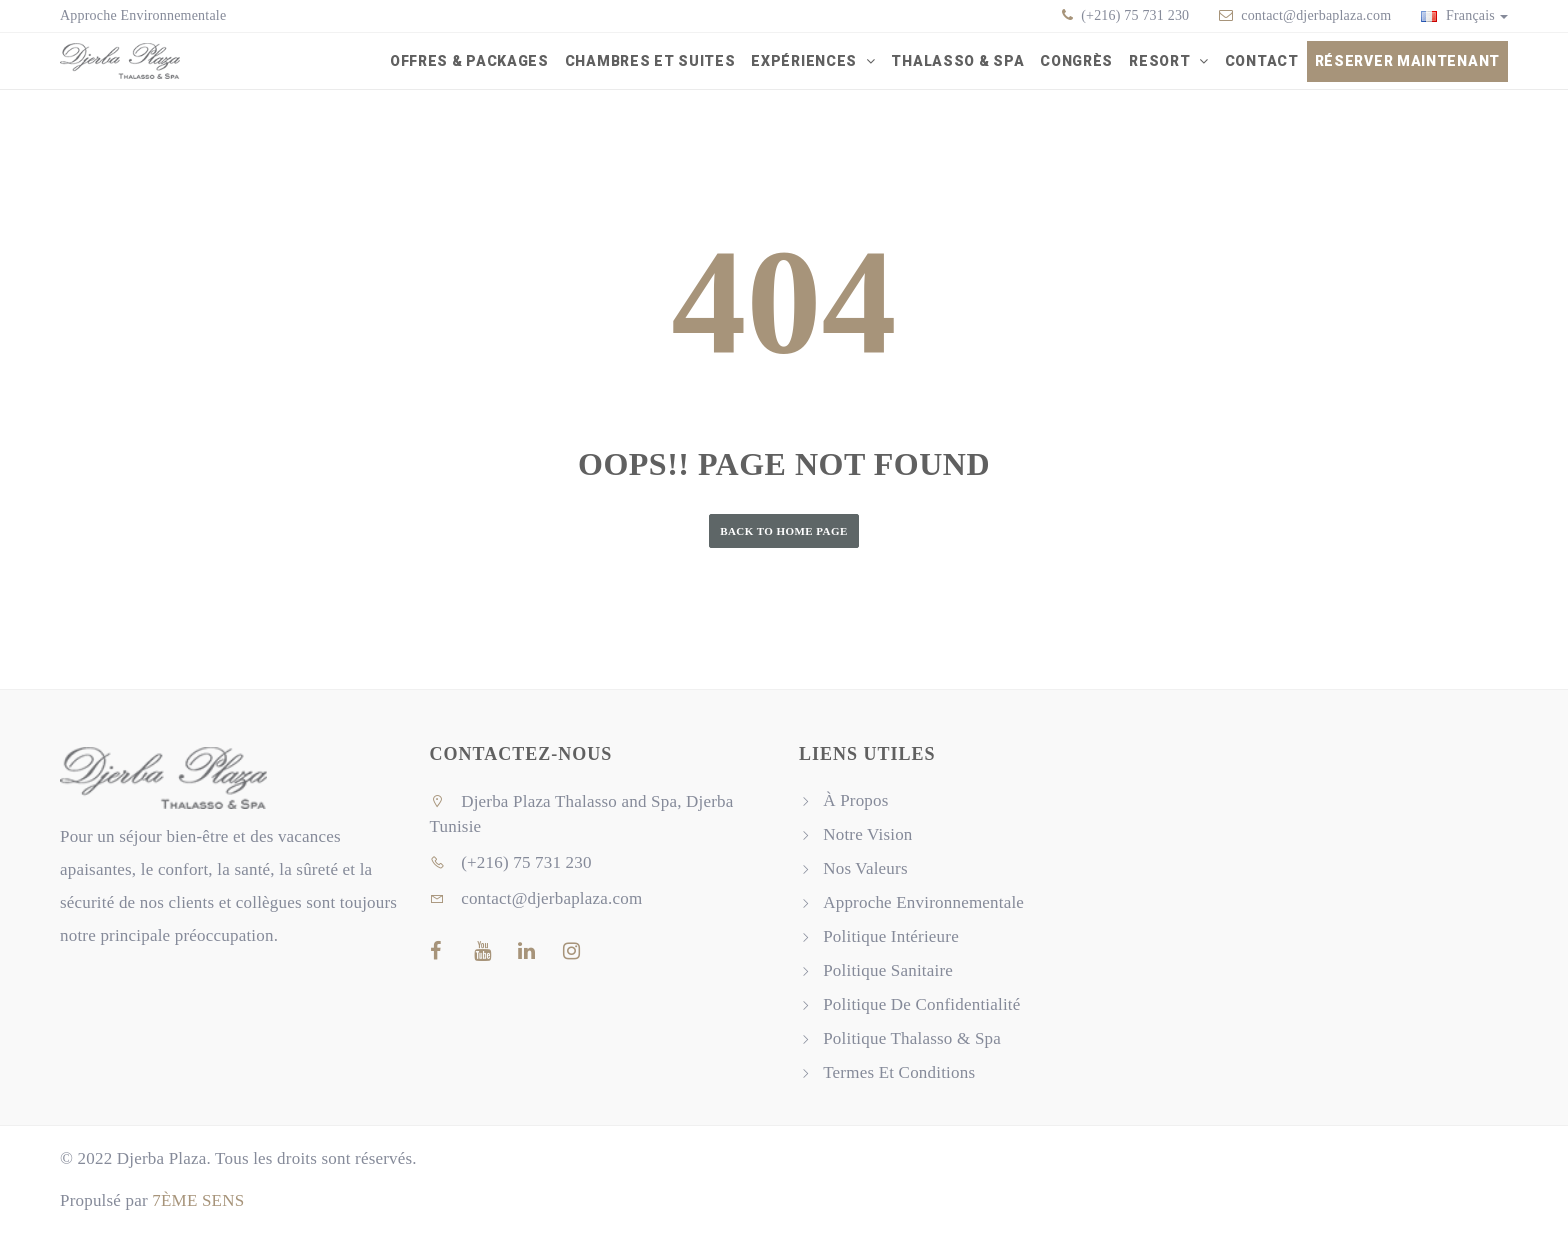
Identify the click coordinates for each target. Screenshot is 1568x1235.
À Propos (855, 801)
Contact (1262, 61)
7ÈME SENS (198, 1201)
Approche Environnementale (143, 15)
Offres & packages (469, 61)
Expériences (805, 61)
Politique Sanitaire (888, 971)
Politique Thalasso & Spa (912, 1039)
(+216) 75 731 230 (1134, 15)
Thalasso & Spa (957, 61)
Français (1464, 15)
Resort (1161, 61)
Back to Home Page (784, 531)
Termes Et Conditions (899, 1073)
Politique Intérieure (891, 937)
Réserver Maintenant (1407, 61)
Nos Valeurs (865, 869)
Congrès (1076, 61)
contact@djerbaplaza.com (1316, 15)
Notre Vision (867, 835)
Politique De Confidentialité (921, 1005)
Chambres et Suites (650, 61)
